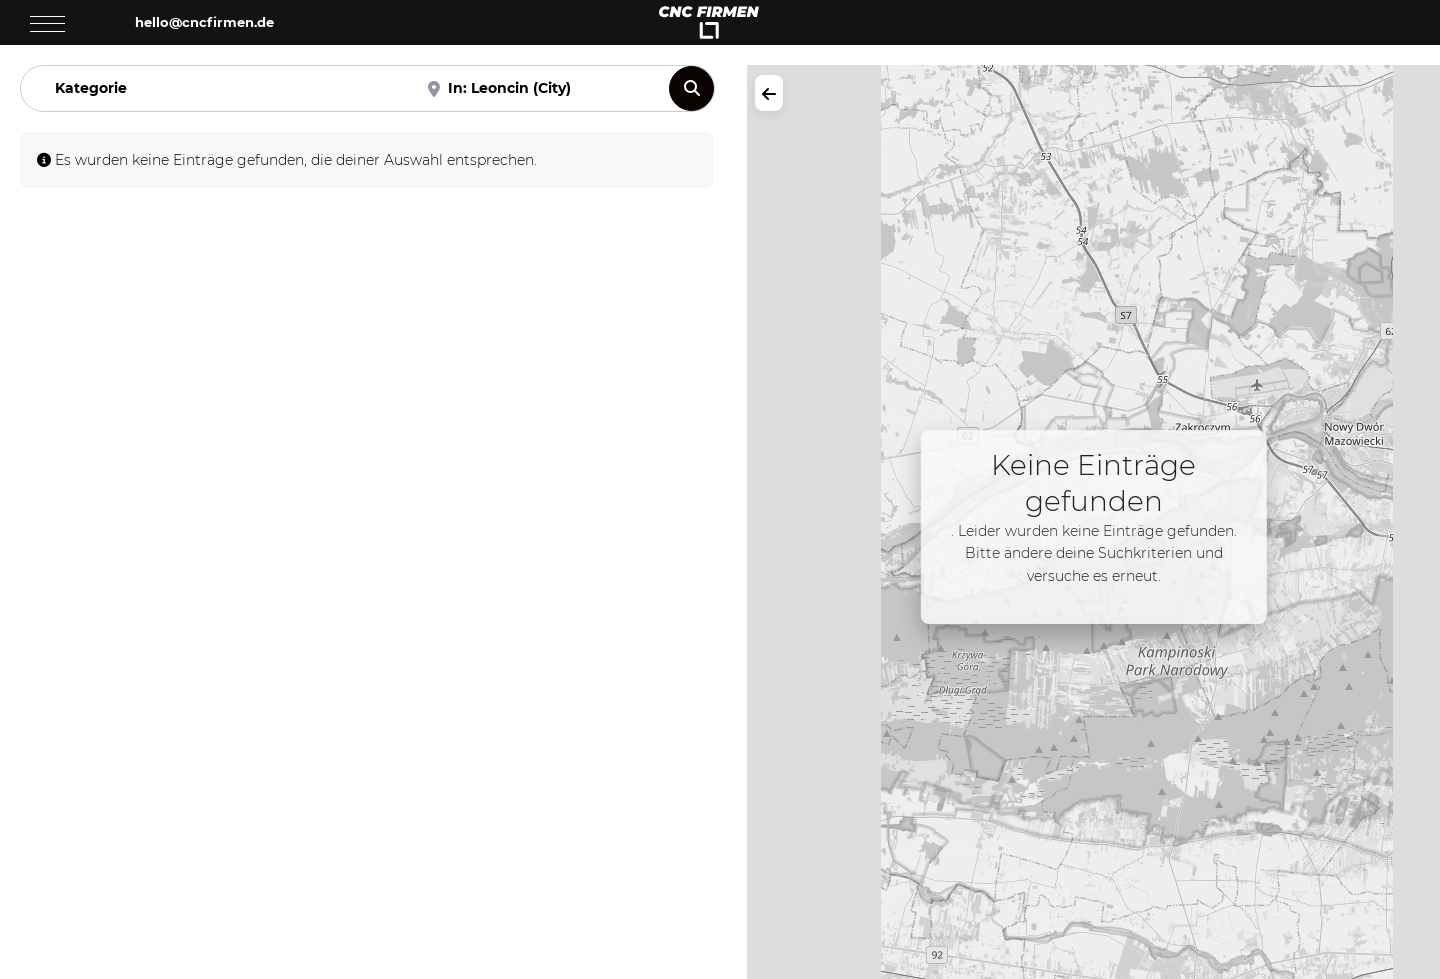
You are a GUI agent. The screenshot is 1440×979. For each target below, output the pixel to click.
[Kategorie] (217, 88)
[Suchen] (691, 88)
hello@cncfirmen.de (204, 22)
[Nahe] (537, 88)
